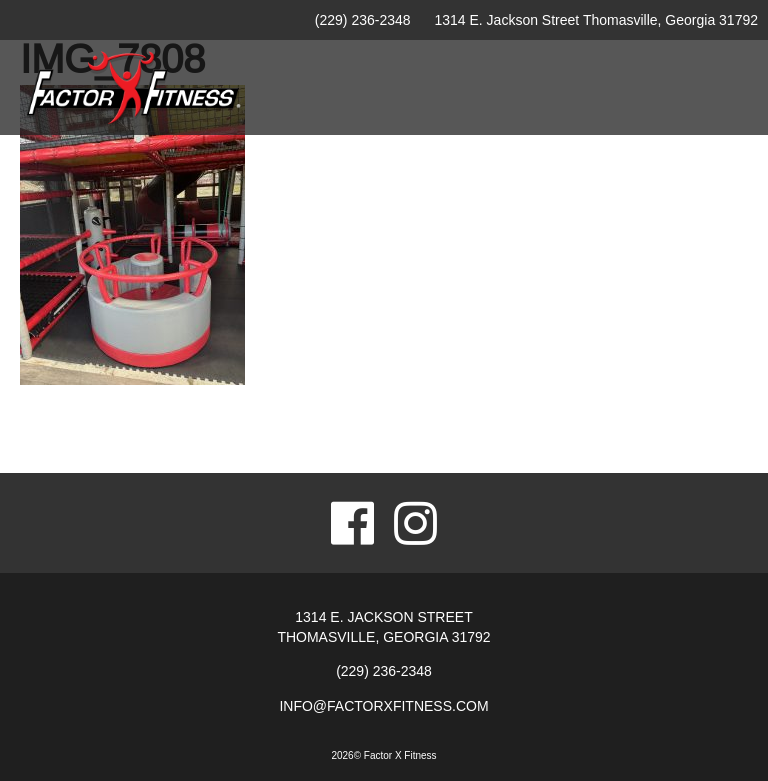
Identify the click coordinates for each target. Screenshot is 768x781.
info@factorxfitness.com (383, 706)
